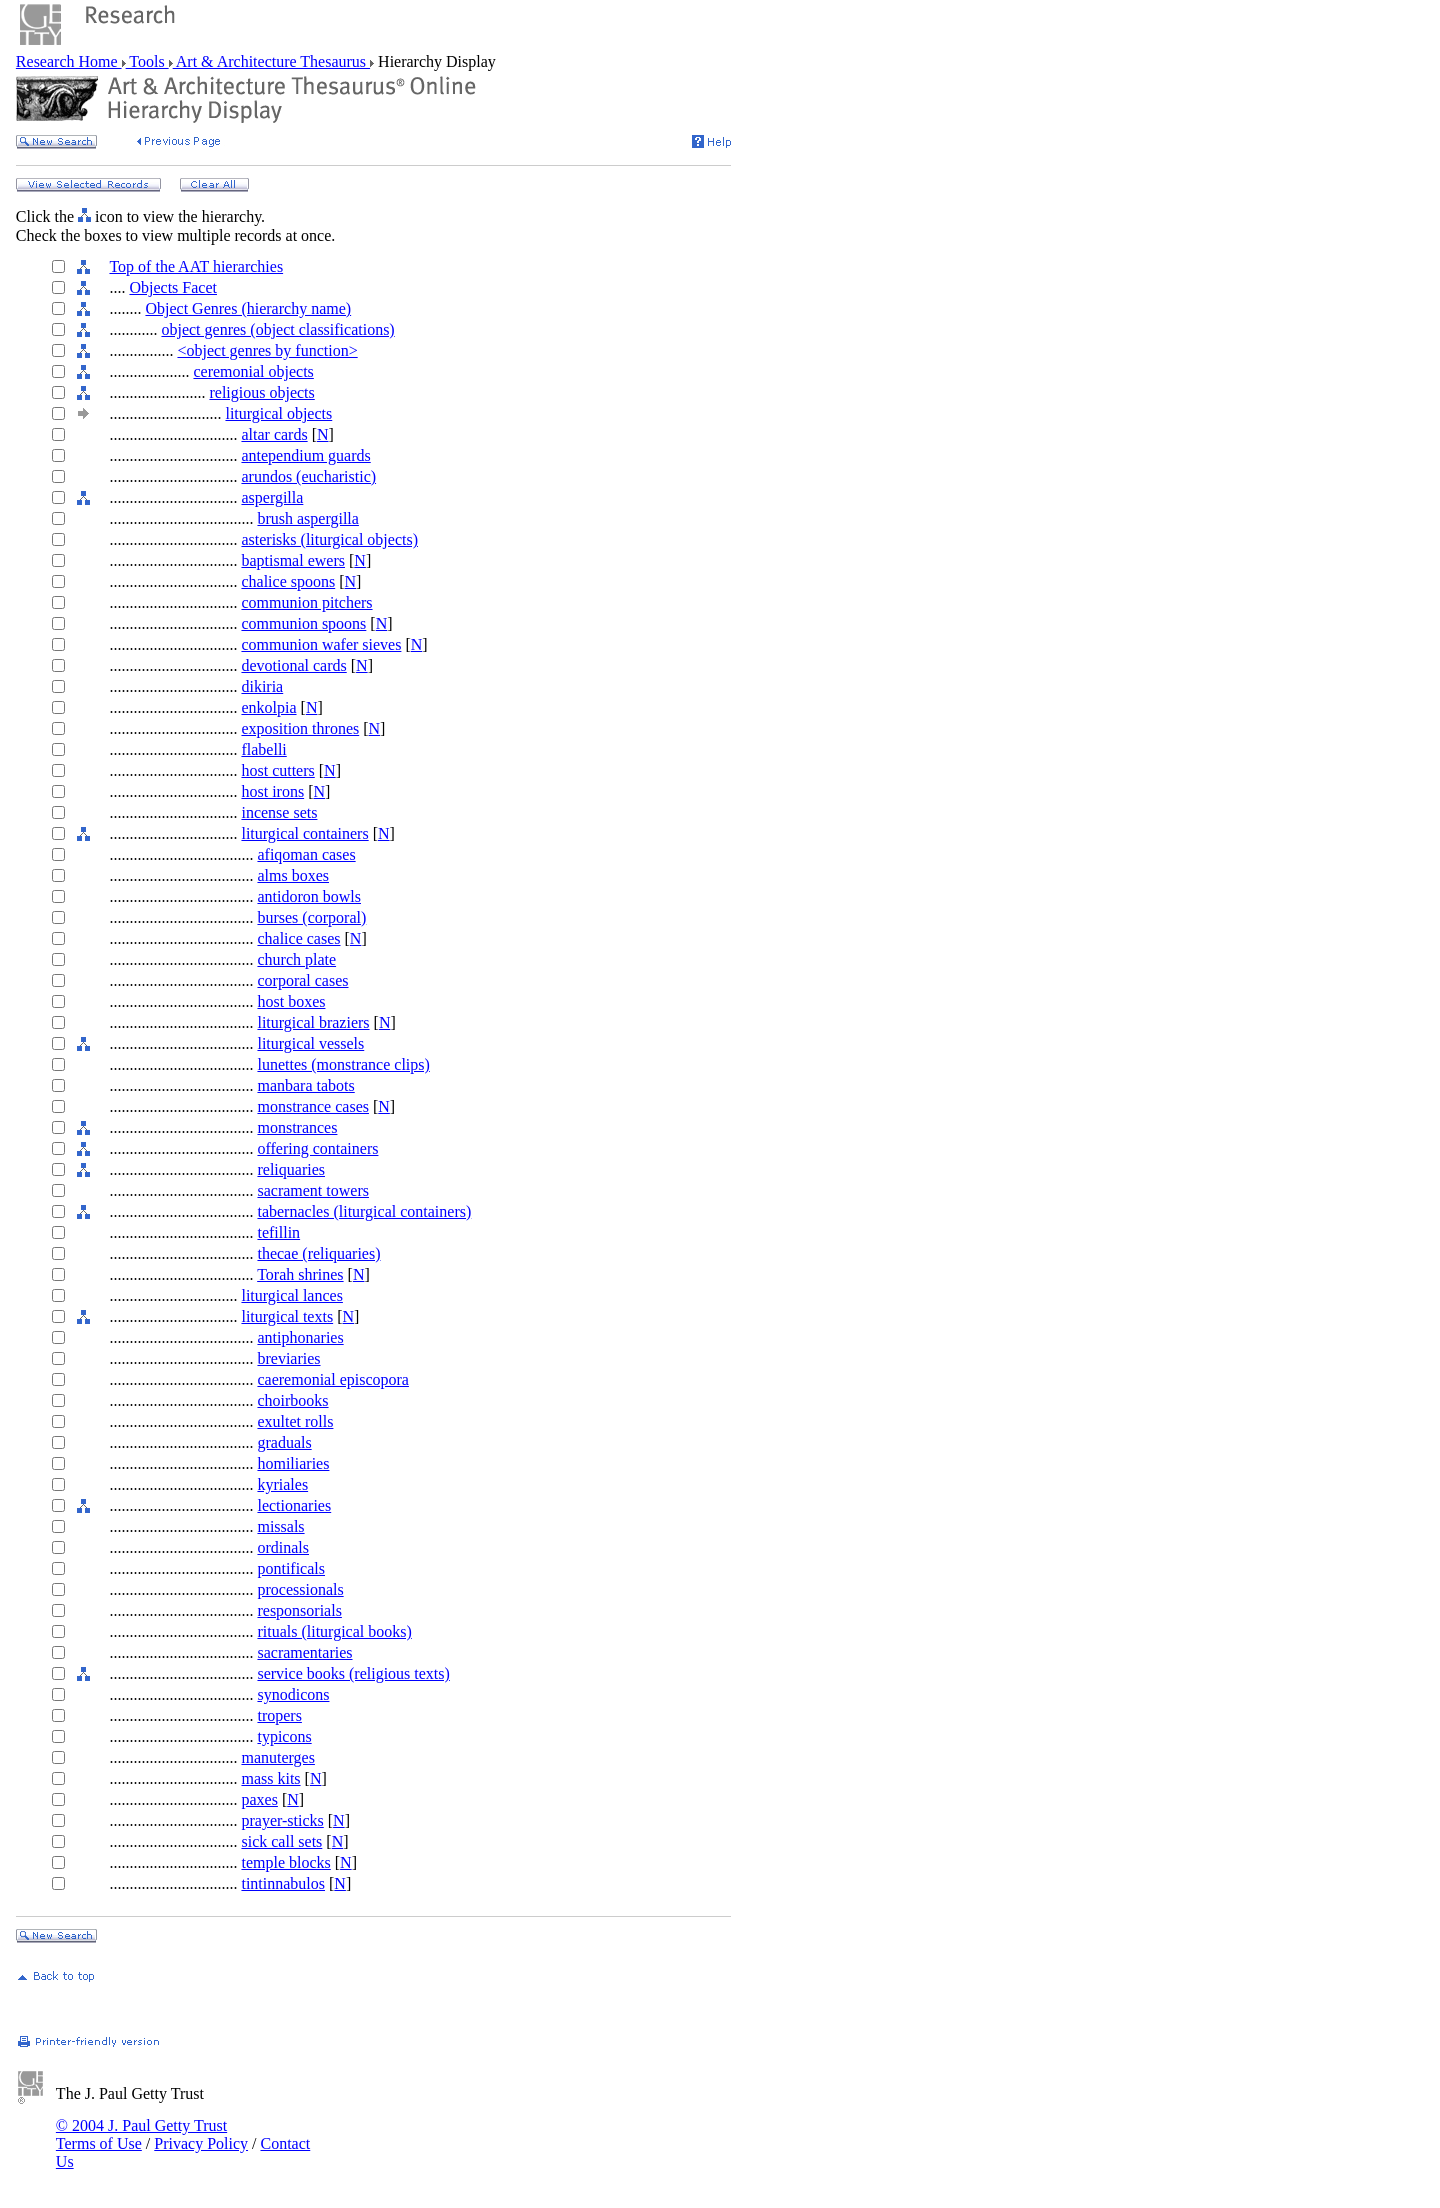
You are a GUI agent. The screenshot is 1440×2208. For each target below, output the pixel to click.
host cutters (277, 770)
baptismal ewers (293, 560)
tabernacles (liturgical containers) (364, 1211)
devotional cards (293, 665)
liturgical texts (287, 1316)
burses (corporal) (311, 917)
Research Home (69, 61)
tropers (279, 1715)
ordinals (283, 1547)
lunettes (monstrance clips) (343, 1064)
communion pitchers (306, 602)
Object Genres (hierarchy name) (248, 308)
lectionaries (294, 1505)
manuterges (277, 1757)
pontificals (291, 1568)
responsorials (299, 1610)
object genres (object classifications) (277, 329)
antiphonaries (300, 1337)
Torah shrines (300, 1274)
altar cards (274, 434)
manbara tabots (305, 1085)
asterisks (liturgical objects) (329, 539)
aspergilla (272, 497)
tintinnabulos (283, 1883)
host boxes (291, 1001)
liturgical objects (278, 413)
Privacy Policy (201, 2143)
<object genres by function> (267, 350)
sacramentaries (304, 1652)
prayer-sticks (282, 1820)
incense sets (279, 812)
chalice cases (298, 938)
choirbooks (292, 1400)
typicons (284, 1736)
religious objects (261, 392)
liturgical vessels (310, 1043)
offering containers (317, 1148)
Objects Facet (173, 287)
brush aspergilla (307, 518)
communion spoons (303, 623)
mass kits (270, 1778)
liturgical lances (291, 1295)
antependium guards (305, 455)
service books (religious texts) (353, 1673)
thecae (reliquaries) (318, 1253)
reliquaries (291, 1169)
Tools (147, 61)
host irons (272, 791)
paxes (259, 1799)
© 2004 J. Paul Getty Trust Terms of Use (141, 2134)
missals (280, 1526)
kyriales (282, 1484)
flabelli (263, 749)
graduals (284, 1442)
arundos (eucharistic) (308, 476)
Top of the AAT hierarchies (196, 266)
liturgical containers (304, 833)
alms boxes (293, 875)
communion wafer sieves (321, 644)
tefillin (278, 1232)
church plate (296, 959)
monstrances (297, 1127)
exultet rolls (295, 1421)
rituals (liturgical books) (334, 1631)
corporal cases (302, 980)
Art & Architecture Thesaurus (271, 61)
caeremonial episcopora (332, 1379)
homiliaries (293, 1463)
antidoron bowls (309, 896)
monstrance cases (313, 1106)
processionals (300, 1589)
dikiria (262, 686)
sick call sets (281, 1841)
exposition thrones (300, 728)
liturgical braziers (313, 1022)
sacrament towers (313, 1190)
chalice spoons (288, 581)
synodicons (293, 1694)
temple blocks (285, 1862)
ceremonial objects (253, 371)
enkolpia (268, 707)
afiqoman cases (306, 854)
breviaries (288, 1358)
